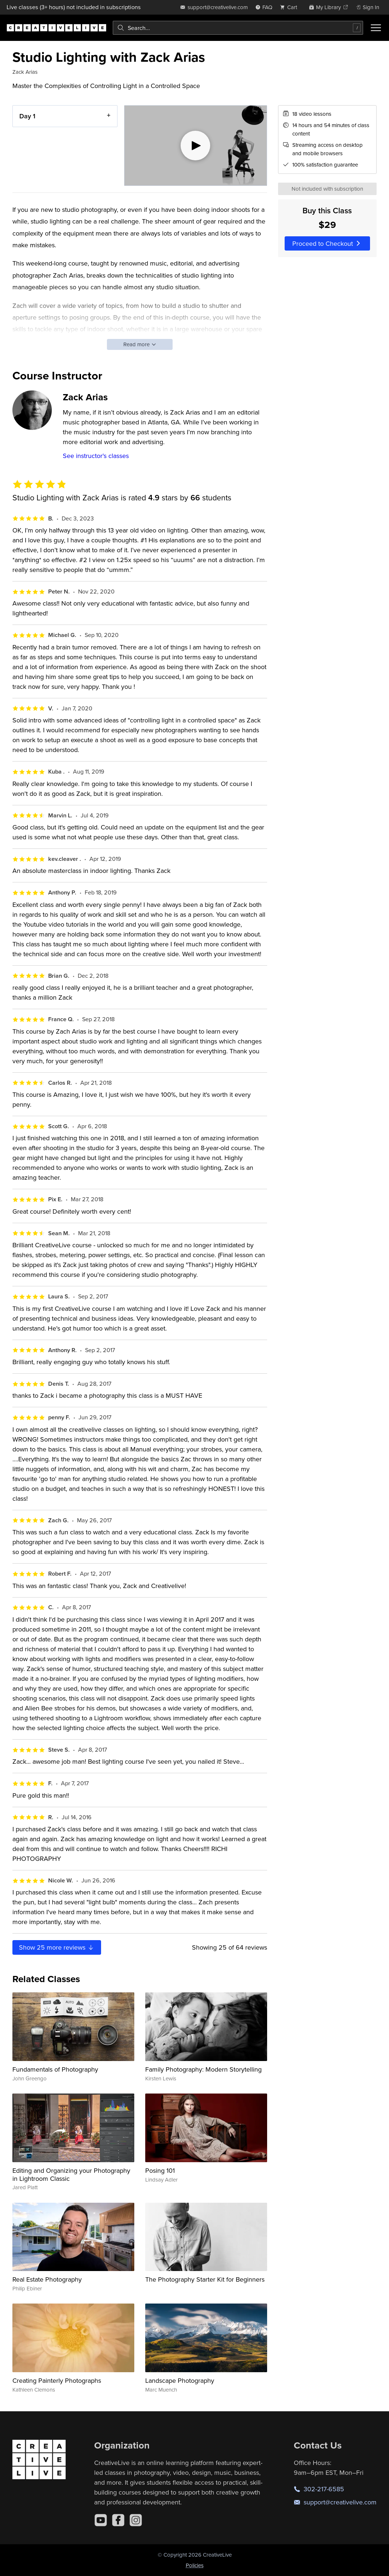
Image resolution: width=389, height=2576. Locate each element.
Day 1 (27, 116)
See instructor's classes (96, 455)
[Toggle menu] (375, 27)
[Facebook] (118, 2520)
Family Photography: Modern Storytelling (203, 2069)
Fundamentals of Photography (55, 2069)
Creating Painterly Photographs (56, 2380)
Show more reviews (57, 1947)
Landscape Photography (179, 2380)
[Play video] (195, 146)
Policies (195, 2565)
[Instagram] (135, 2520)
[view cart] (290, 7)
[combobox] (238, 27)
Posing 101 (160, 2170)
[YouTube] (100, 2520)
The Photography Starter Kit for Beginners (205, 2279)
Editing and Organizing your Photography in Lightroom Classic (71, 2174)
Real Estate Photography (47, 2279)
